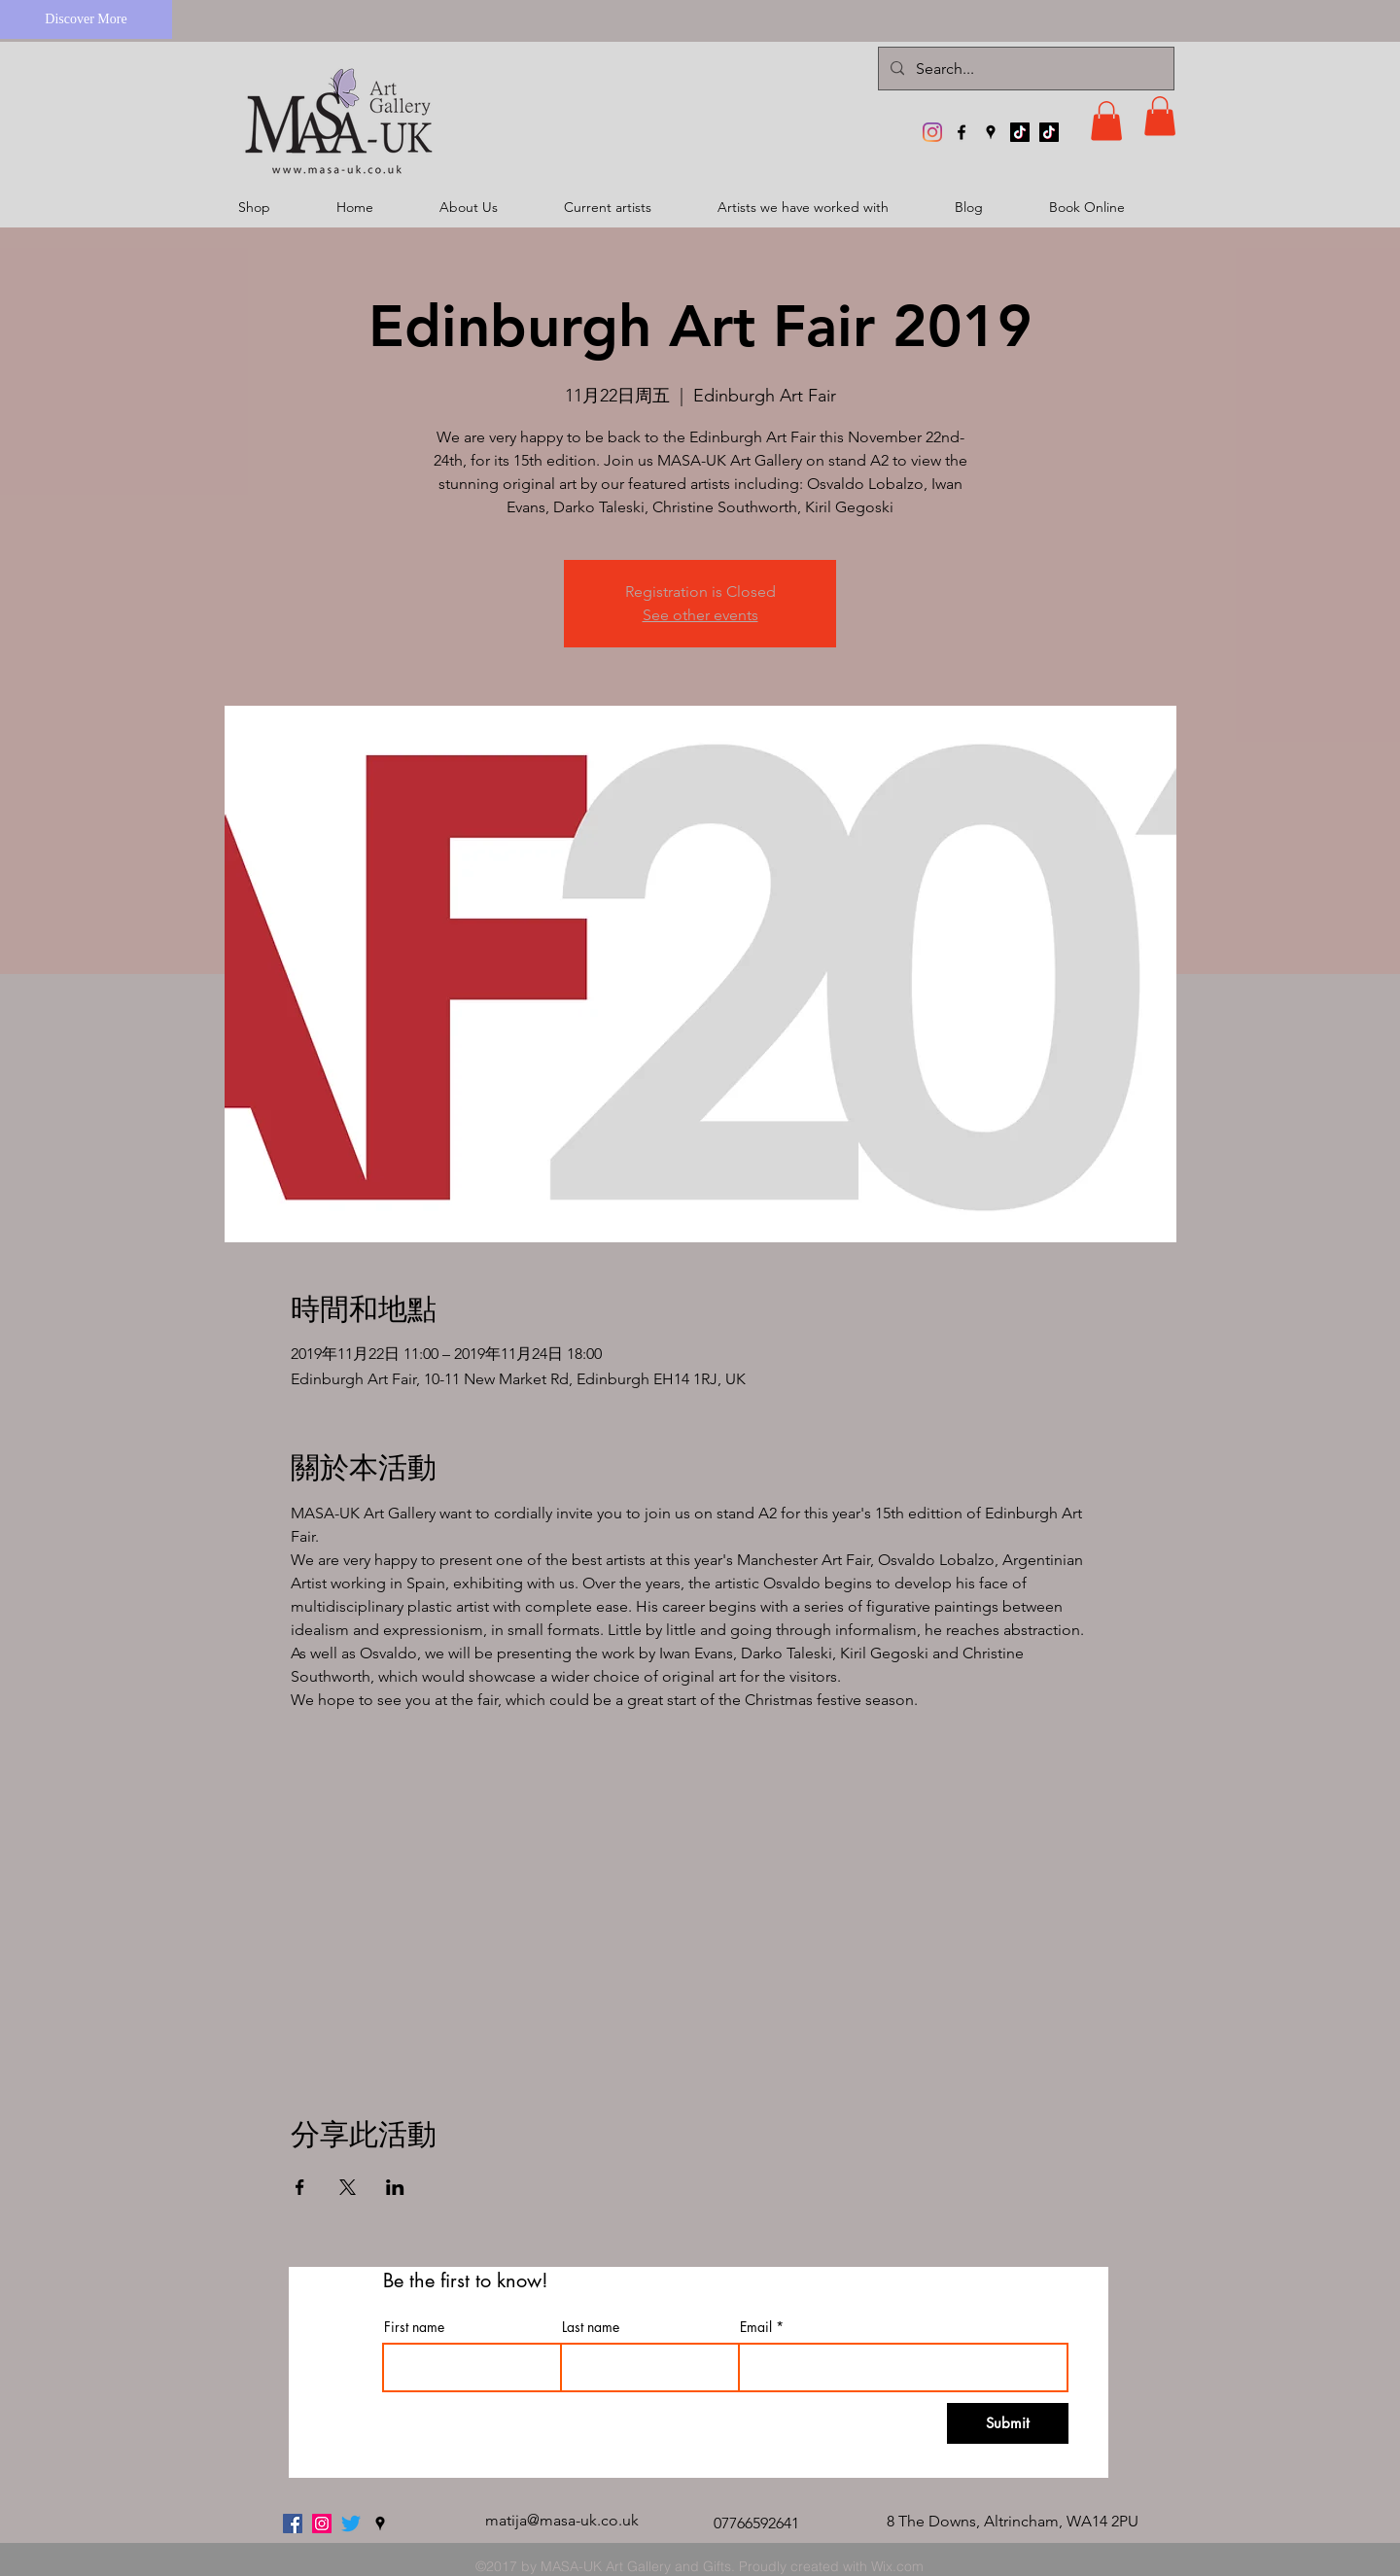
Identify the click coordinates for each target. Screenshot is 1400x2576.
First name (414, 2327)
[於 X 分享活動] (347, 2187)
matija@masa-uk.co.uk (562, 2520)
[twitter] (351, 2523)
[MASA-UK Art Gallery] (932, 132)
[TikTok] (1020, 132)
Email (756, 2327)
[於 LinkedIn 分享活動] (395, 2187)
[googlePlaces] (990, 132)
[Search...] (1024, 68)
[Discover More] (86, 19)
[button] (1106, 121)
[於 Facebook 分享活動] (300, 2187)
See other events (700, 615)
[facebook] (961, 132)
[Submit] (1007, 2423)
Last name (590, 2327)
